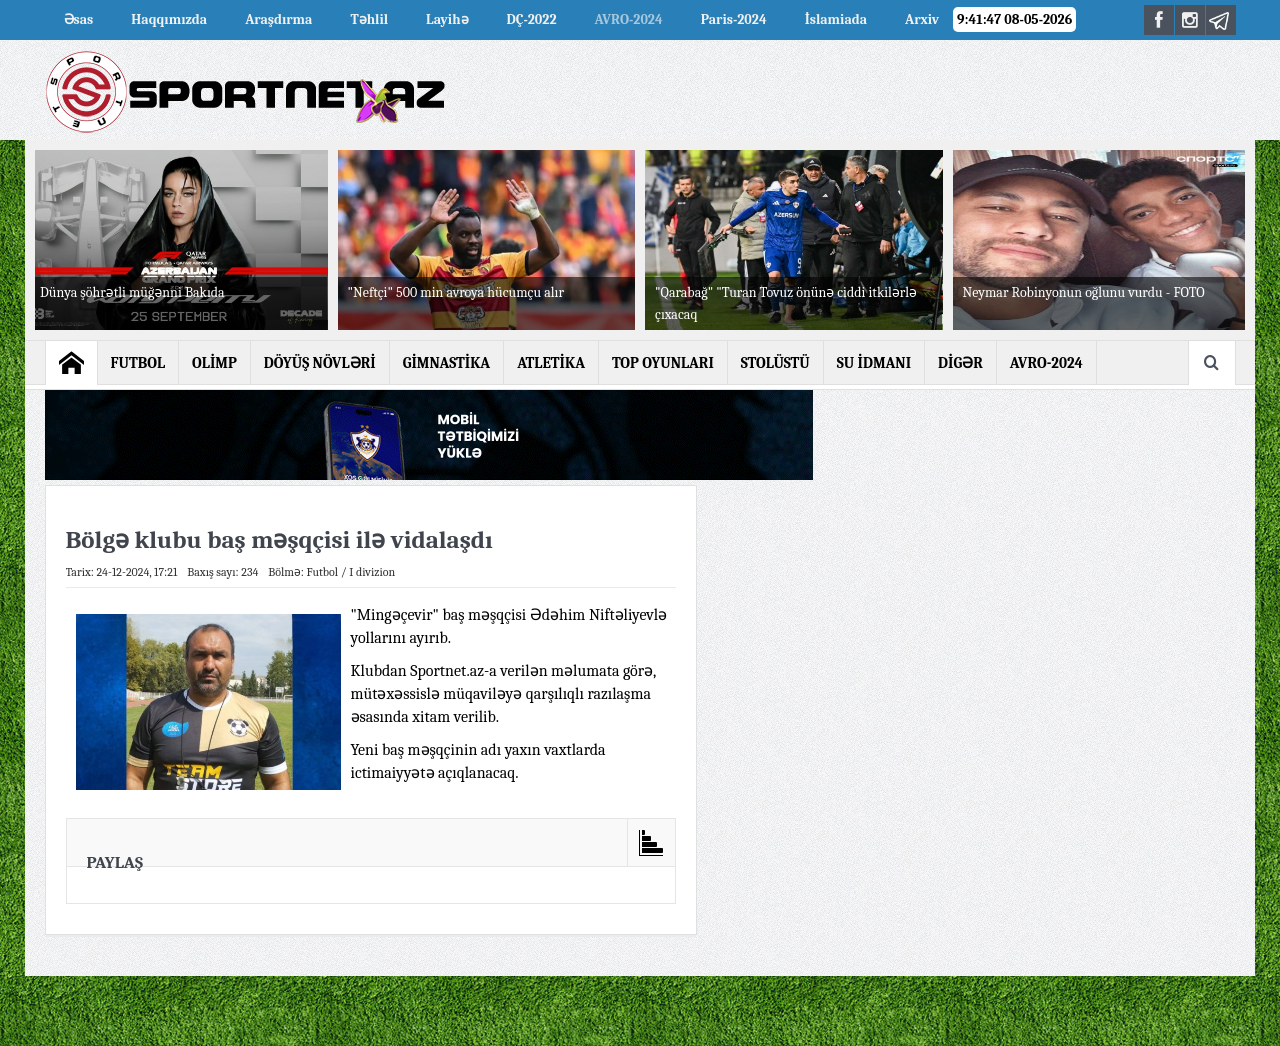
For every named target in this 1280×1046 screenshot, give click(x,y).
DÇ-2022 (532, 19)
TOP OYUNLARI (663, 363)
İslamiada (836, 19)
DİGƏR (960, 363)
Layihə (447, 19)
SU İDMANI (874, 363)
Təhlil (369, 19)
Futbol (322, 572)
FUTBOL (138, 363)
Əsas (79, 19)
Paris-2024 (734, 19)
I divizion (372, 572)
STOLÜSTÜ (775, 363)
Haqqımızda (169, 19)
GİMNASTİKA (447, 363)
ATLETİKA (551, 363)
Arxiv (922, 19)
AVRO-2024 (629, 19)
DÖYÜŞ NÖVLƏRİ (320, 363)
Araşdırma (278, 19)
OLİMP (214, 363)
